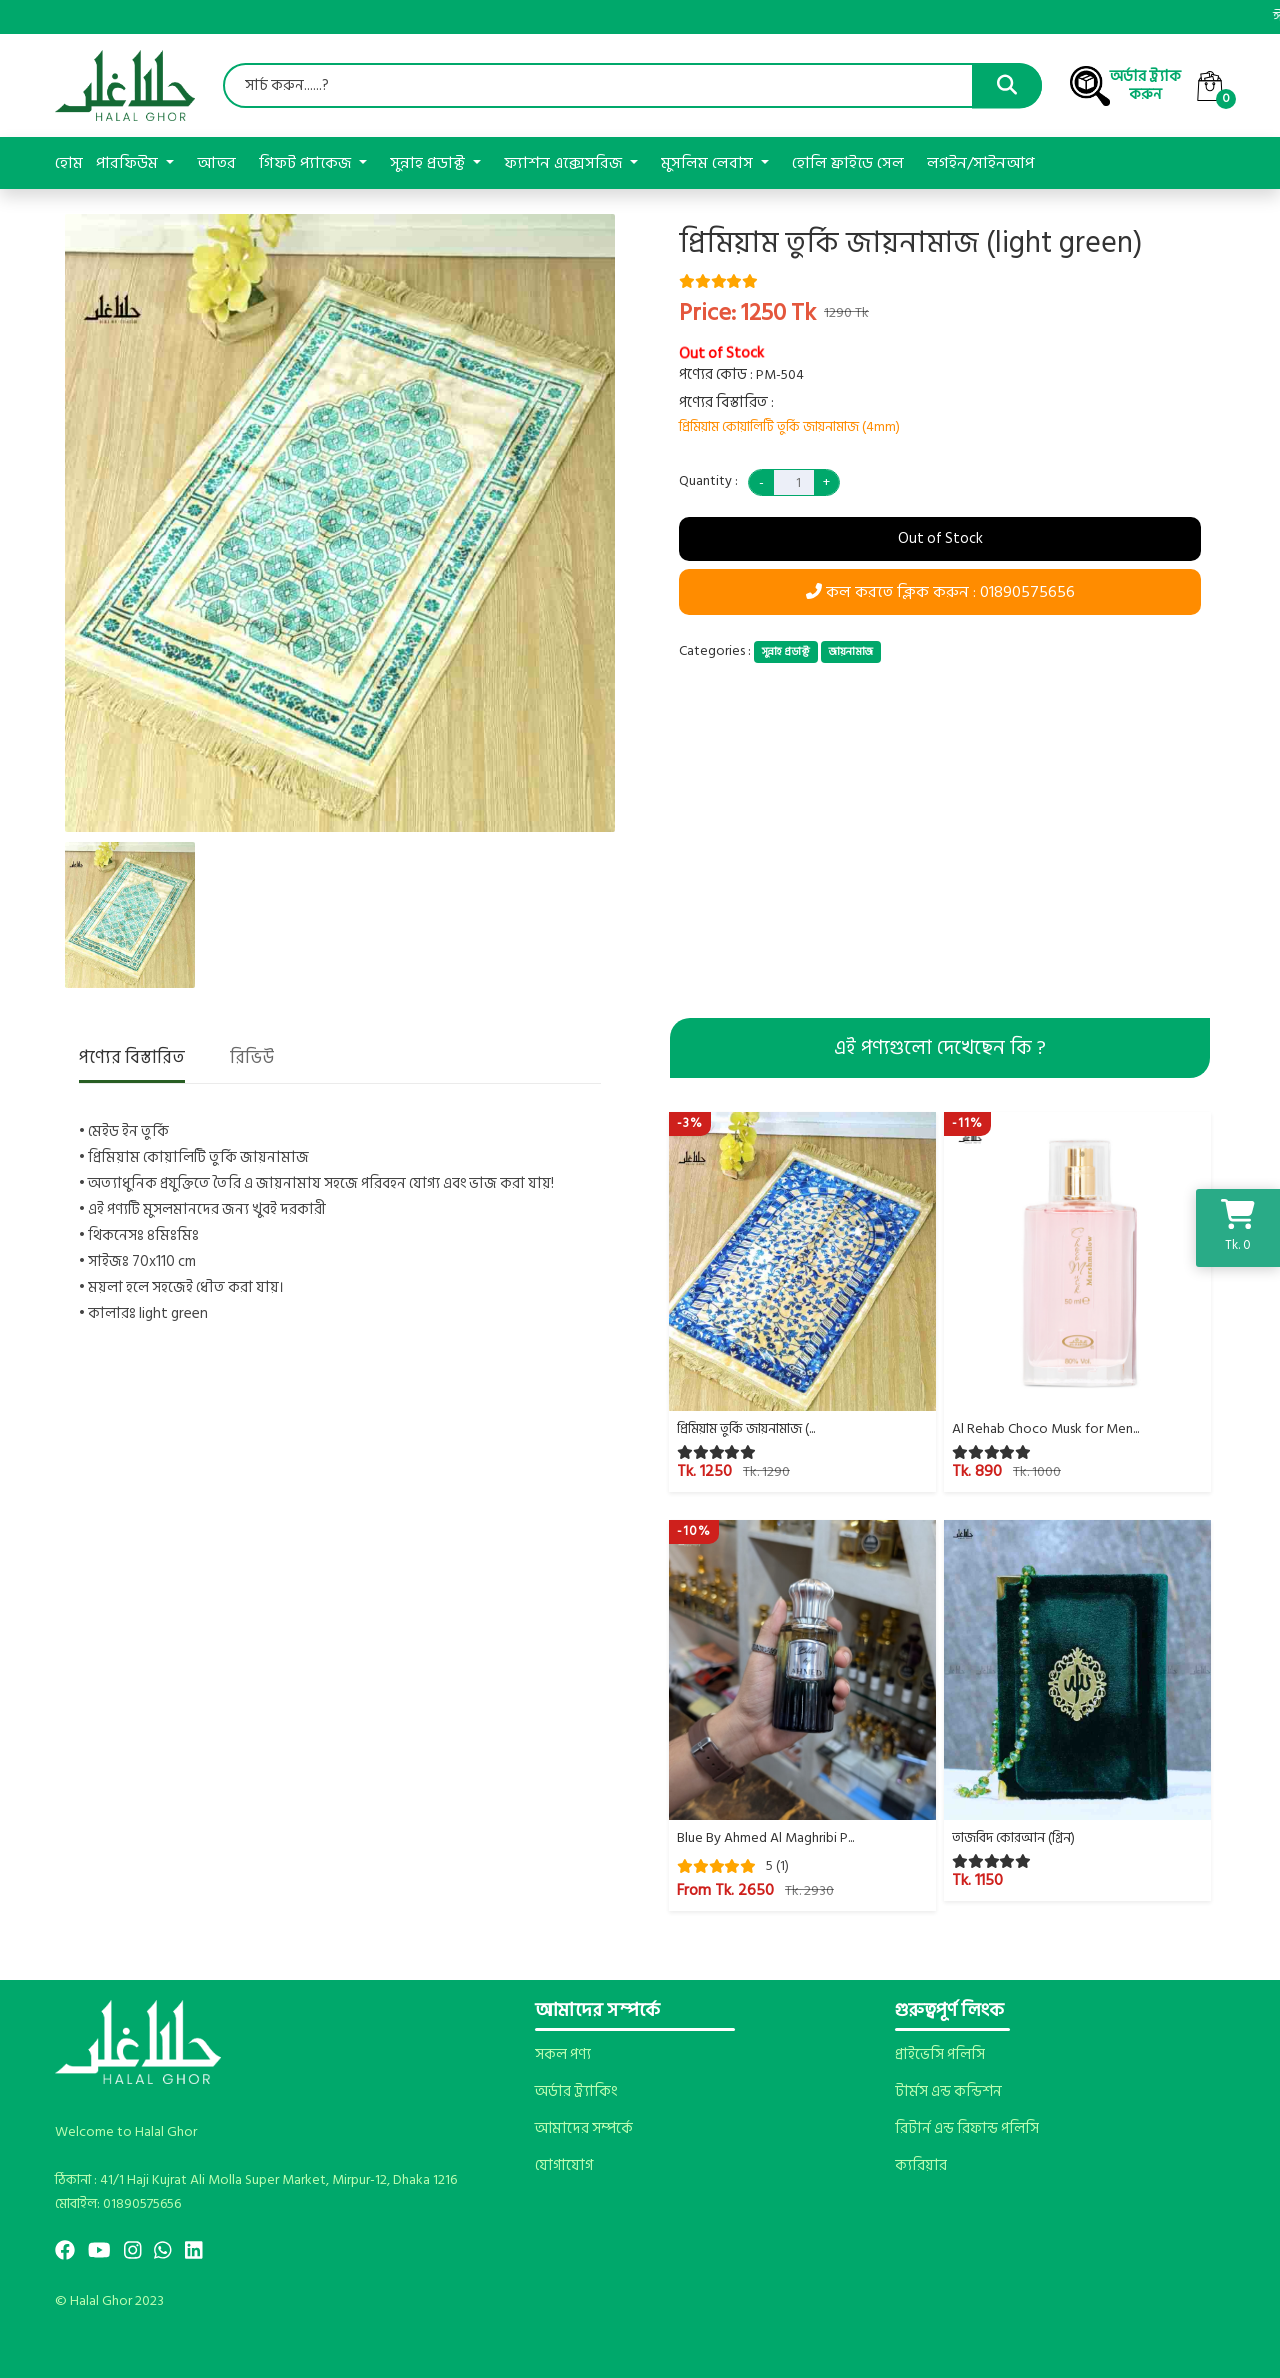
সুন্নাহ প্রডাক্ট (429, 163)
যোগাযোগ (564, 2166)
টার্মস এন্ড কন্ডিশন (948, 2092)
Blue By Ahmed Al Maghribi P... (765, 1837)
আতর (216, 163)
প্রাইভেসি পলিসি (940, 2055)
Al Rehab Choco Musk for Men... (1045, 1428)
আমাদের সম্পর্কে (584, 2129)
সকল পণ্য (563, 2055)
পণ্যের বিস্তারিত (132, 1059)
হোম (69, 163)
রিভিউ (252, 1059)
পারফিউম (129, 163)
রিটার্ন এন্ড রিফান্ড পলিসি (967, 2129)
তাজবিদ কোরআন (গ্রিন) (1013, 1837)
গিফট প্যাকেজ (307, 163)
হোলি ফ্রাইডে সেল (848, 163)
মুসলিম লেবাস (709, 163)
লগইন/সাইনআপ (980, 163)
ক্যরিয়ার (921, 2166)
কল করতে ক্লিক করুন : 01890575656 (940, 592)
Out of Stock (940, 538)
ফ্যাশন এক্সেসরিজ (565, 163)
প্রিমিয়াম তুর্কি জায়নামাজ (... (746, 1428)
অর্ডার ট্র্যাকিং (576, 2092)
